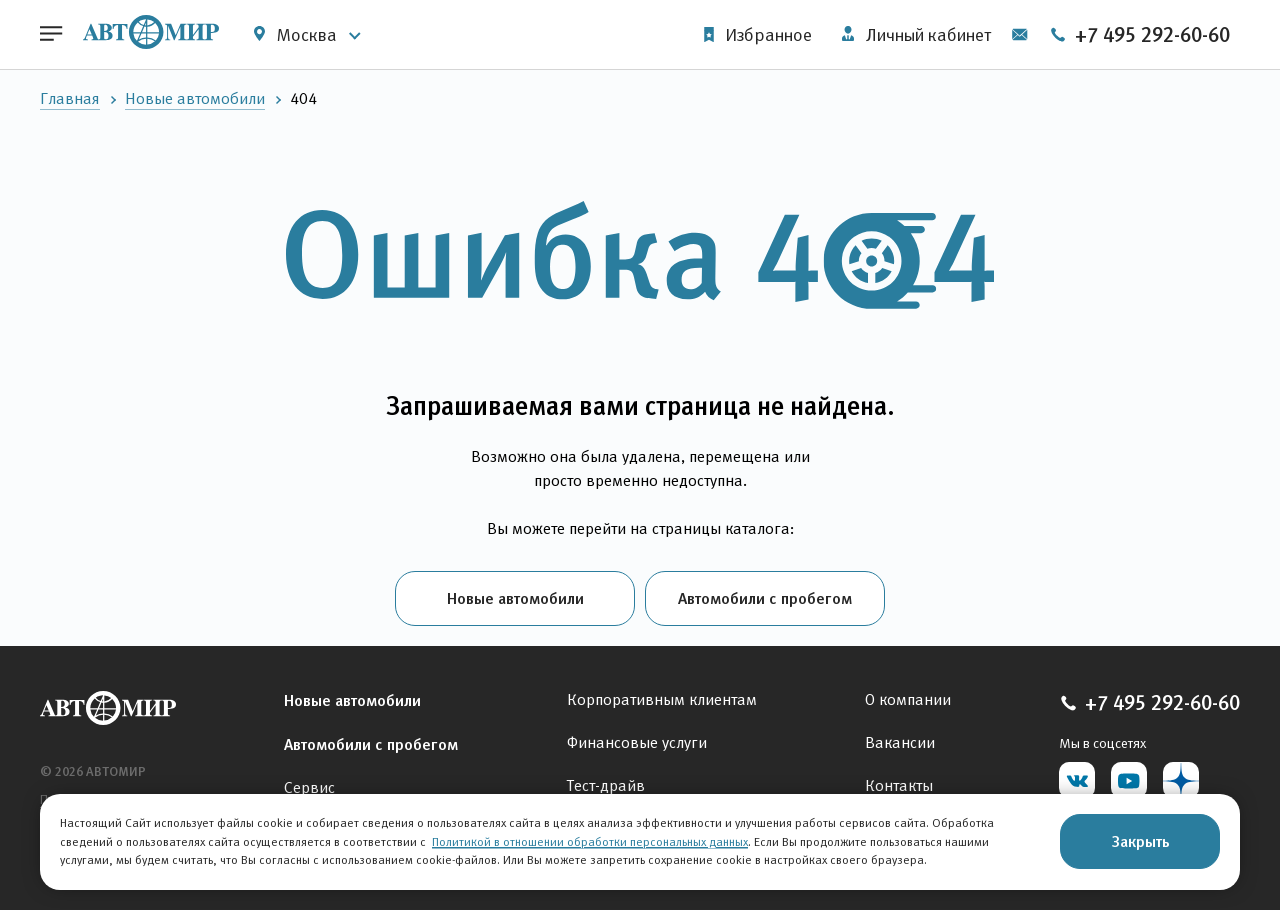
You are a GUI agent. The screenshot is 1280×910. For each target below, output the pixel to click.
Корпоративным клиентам (662, 699)
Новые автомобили (195, 98)
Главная (70, 98)
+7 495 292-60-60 (1139, 35)
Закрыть (1140, 841)
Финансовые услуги (637, 742)
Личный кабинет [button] (916, 35)
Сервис (309, 787)
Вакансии (900, 742)
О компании (908, 699)
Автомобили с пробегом (765, 598)
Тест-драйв (606, 785)
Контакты (899, 785)
